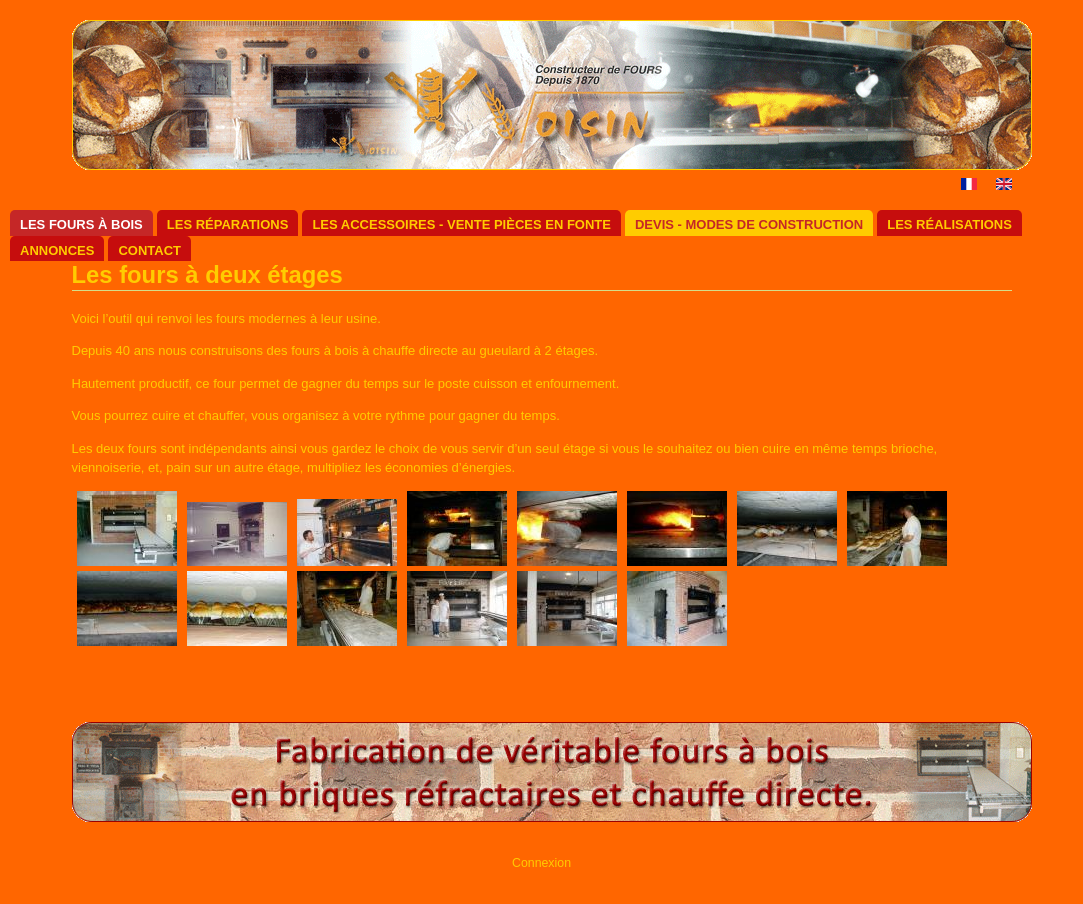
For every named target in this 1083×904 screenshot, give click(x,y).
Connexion (541, 863)
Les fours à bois (81, 224)
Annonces (57, 250)
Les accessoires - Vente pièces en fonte (461, 224)
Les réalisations (949, 224)
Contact (149, 250)
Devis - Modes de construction (749, 224)
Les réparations (228, 224)
